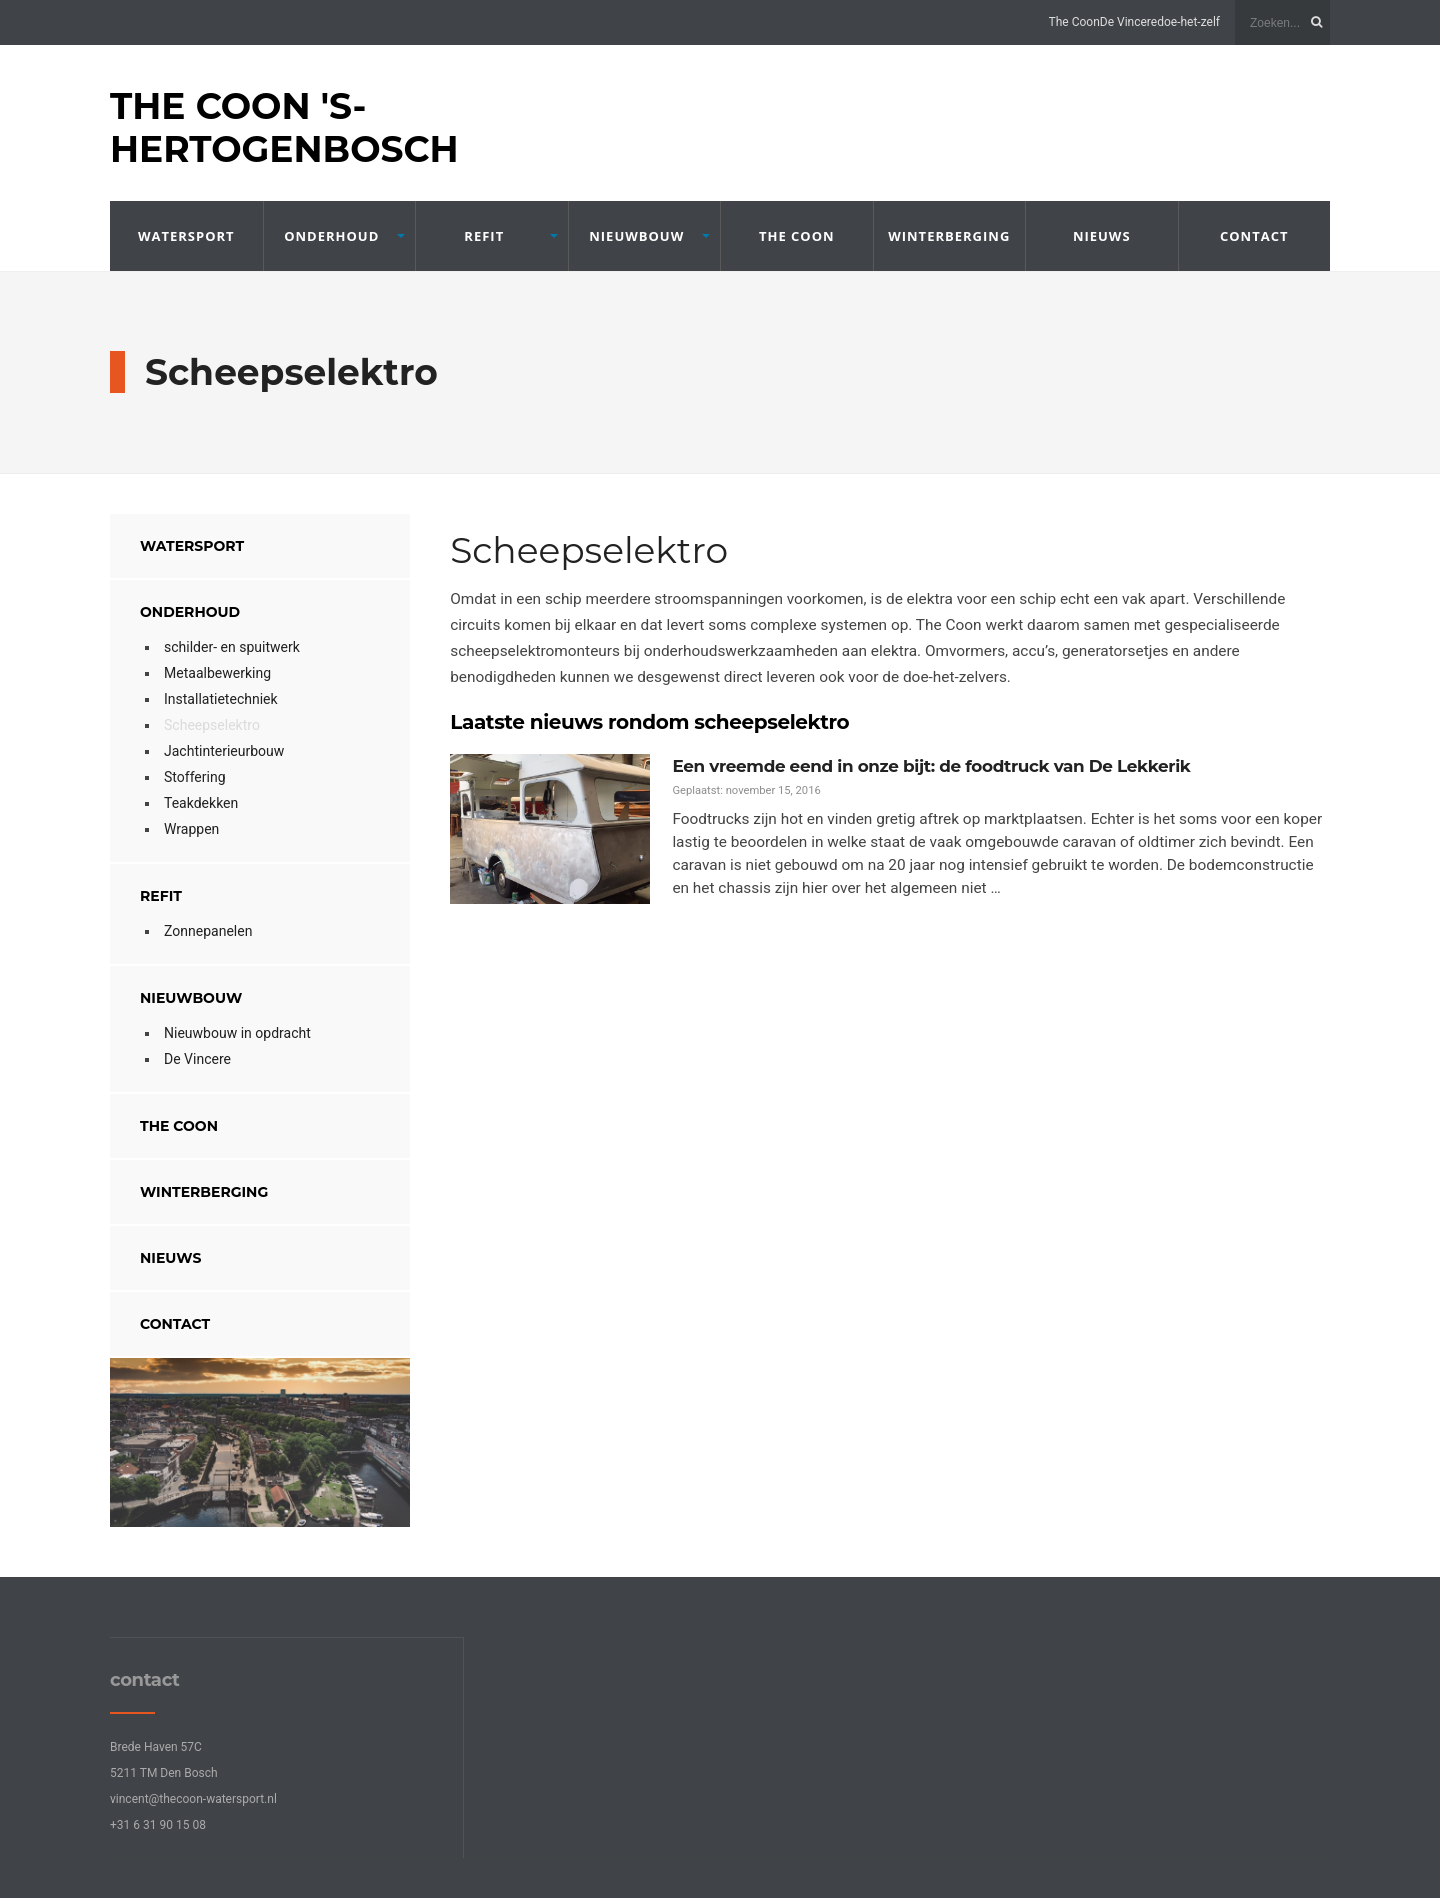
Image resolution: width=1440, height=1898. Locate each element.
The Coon (1074, 22)
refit (484, 236)
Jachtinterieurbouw (224, 751)
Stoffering (194, 777)
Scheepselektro (212, 725)
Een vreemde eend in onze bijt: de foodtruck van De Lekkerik (922, 766)
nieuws (1102, 236)
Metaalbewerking (217, 673)
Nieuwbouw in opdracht (237, 1033)
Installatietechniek (221, 699)
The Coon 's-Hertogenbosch (284, 127)
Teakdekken (201, 803)
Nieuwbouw (636, 236)
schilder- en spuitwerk (232, 647)
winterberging (949, 236)
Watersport (186, 236)
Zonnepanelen (208, 931)
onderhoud (331, 236)
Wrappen (191, 829)
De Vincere (1128, 22)
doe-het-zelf (1188, 22)
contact (1254, 236)
